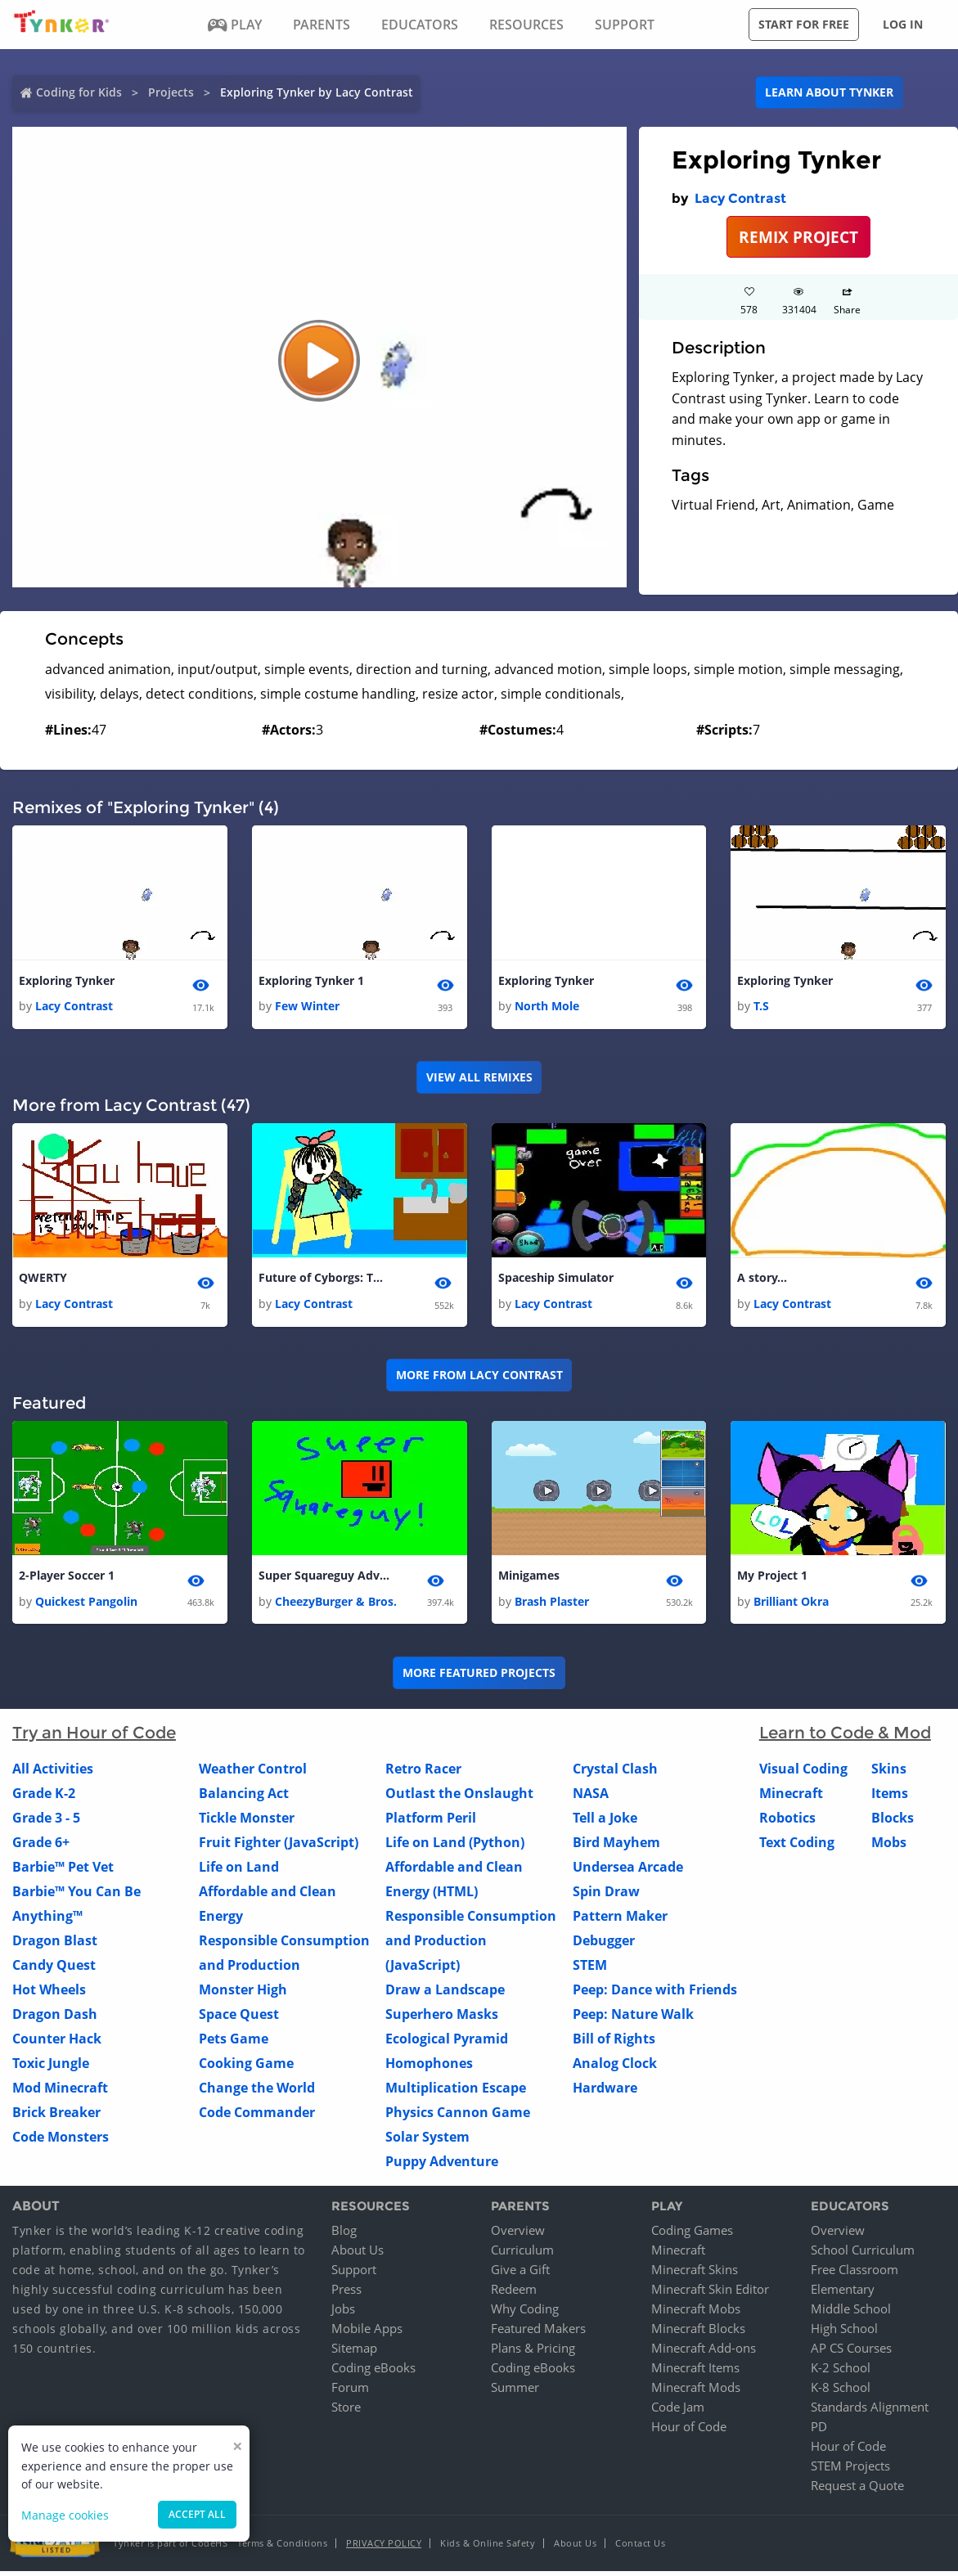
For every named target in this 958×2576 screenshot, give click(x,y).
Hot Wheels (49, 1994)
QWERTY (43, 1280)
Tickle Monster (247, 1822)
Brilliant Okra (791, 1605)
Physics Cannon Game (457, 2116)
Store (346, 2411)
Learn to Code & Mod (845, 1737)
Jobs (343, 2313)
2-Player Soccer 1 (67, 1579)
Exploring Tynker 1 (311, 981)
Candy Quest (54, 1969)
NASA (591, 1797)
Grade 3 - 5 (46, 1822)
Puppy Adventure (441, 2165)
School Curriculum (863, 2254)
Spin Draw (606, 1895)
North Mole (547, 1007)
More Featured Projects (479, 1676)
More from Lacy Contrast (479, 1378)
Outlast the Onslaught (459, 1797)
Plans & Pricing (533, 2352)
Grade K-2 (43, 1797)
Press (346, 2294)
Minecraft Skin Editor (710, 2294)
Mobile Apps (367, 2333)
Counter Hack (56, 2043)
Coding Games (692, 2235)
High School (844, 2333)
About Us (357, 2254)
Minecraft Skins (694, 2274)
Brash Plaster (552, 1605)
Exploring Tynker (67, 981)
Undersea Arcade (628, 1871)
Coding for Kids (79, 92)
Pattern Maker (620, 1920)
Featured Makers (538, 2333)
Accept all (197, 2514)
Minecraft (791, 1797)
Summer (515, 2392)
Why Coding (525, 2313)
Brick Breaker (56, 2116)
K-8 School (840, 2392)
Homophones (429, 2067)
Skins (888, 1773)
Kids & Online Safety (487, 2548)
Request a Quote (857, 2490)
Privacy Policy (383, 2548)
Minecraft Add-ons (703, 2352)
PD (819, 2431)
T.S (761, 1007)
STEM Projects (850, 2470)
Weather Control (253, 1773)
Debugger (604, 1944)
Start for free (803, 24)
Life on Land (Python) (454, 1846)
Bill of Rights (614, 2043)
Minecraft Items (695, 2372)
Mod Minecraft (60, 2092)
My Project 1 (772, 1579)
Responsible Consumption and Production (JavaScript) (470, 1944)
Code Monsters (60, 2141)
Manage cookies (65, 2515)
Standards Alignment (870, 2411)
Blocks (892, 1822)
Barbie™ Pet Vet (63, 1871)
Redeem (514, 2294)
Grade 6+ (41, 1846)
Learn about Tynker (829, 92)
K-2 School (840, 2372)
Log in (903, 24)
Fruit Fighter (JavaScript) (278, 1846)
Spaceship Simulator (556, 1280)
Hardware (605, 2092)
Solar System (427, 2141)
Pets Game (233, 2043)
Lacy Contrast (740, 198)
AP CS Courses (851, 2352)
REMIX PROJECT (798, 237)
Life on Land (239, 1871)
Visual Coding (803, 1773)
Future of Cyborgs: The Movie (324, 1280)
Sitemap (354, 2352)
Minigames (529, 1579)
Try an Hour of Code (94, 1737)
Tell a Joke (605, 1822)
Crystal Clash (615, 1773)
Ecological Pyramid (446, 2043)
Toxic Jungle (50, 2067)
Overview (518, 2235)
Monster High (243, 1994)
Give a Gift (520, 2274)
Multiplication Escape (455, 2092)
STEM (590, 1969)
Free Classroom (854, 2274)
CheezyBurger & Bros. (336, 1605)
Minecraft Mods (695, 2392)
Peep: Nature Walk (633, 2018)
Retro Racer (423, 1773)
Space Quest (239, 2018)
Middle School (851, 2313)
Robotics (787, 1822)
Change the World (257, 2092)
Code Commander (257, 2116)
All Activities (52, 1773)
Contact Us (640, 2548)
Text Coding (796, 1846)
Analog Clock (615, 2067)
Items (889, 1797)
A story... (762, 1280)
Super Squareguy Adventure (324, 1579)
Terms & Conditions (282, 2548)
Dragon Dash (54, 2018)
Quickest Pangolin (86, 1605)
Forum (350, 2392)
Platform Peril (430, 1822)
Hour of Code (688, 2431)
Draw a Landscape (445, 1994)
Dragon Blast (54, 1944)
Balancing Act (244, 1797)
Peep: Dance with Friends (655, 1994)
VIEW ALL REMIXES (479, 1078)
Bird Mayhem (616, 1846)
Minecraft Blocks (698, 2333)
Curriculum (522, 2254)
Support (353, 2274)
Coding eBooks (373, 2372)
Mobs (888, 1846)
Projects (171, 92)
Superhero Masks (441, 2018)
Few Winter (307, 1007)
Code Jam (677, 2411)
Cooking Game (246, 2067)
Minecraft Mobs (695, 2313)
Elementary (843, 2294)
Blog (344, 2235)
